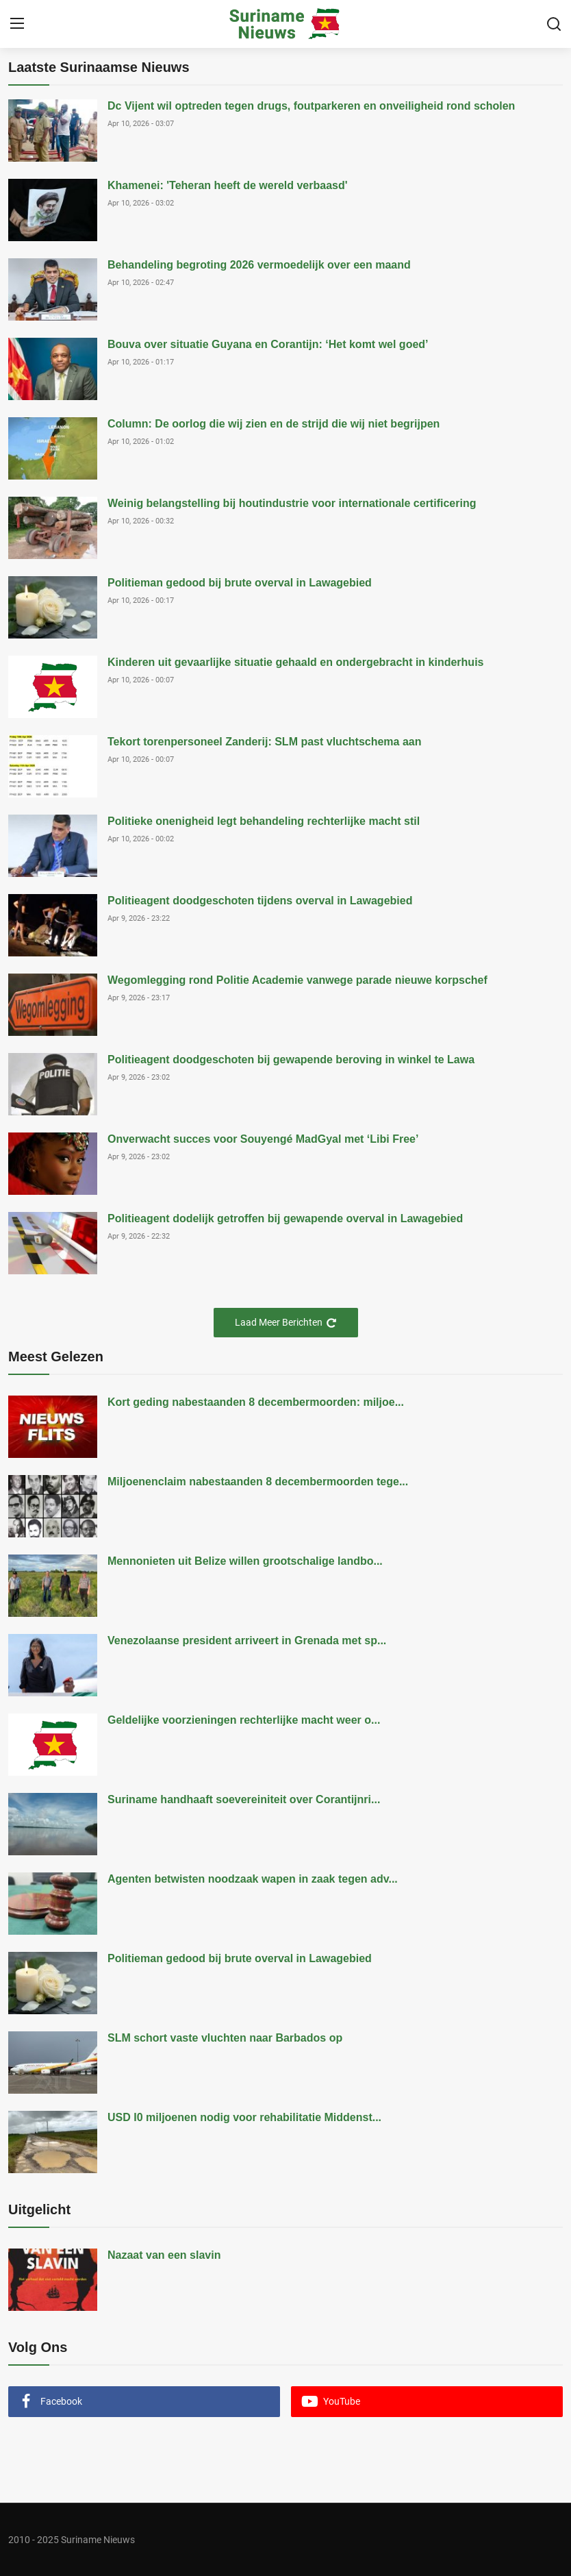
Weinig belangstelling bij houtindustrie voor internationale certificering (291, 503)
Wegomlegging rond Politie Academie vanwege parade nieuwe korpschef (297, 980)
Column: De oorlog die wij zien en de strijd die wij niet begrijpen (273, 424)
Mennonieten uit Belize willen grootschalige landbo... (245, 1561)
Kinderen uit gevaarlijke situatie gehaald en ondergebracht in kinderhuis (295, 662)
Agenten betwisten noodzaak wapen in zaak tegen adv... (252, 1879)
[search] (554, 24)
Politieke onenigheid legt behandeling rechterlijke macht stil (263, 821)
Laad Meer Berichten (286, 1322)
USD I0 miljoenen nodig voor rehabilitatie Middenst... (244, 2117)
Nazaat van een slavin (163, 2255)
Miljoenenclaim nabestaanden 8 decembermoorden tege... (257, 1481)
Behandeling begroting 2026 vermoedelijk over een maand (259, 265)
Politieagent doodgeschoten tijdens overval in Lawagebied (259, 900)
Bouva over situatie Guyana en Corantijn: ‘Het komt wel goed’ (268, 344)
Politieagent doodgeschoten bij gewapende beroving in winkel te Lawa (290, 1059)
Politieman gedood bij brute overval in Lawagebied (239, 583)
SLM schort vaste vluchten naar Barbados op (224, 2038)
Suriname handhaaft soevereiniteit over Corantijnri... (243, 1799)
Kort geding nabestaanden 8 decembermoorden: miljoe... (255, 1402)
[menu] (17, 24)
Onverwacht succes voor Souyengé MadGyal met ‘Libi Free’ (262, 1139)
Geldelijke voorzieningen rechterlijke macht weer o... (243, 1720)
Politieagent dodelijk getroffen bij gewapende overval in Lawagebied (285, 1218)
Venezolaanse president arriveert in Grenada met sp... (246, 1640)
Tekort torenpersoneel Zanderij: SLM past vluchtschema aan (264, 741)
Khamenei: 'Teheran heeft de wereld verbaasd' (227, 185)
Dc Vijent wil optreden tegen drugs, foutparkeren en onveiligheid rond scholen (311, 106)
